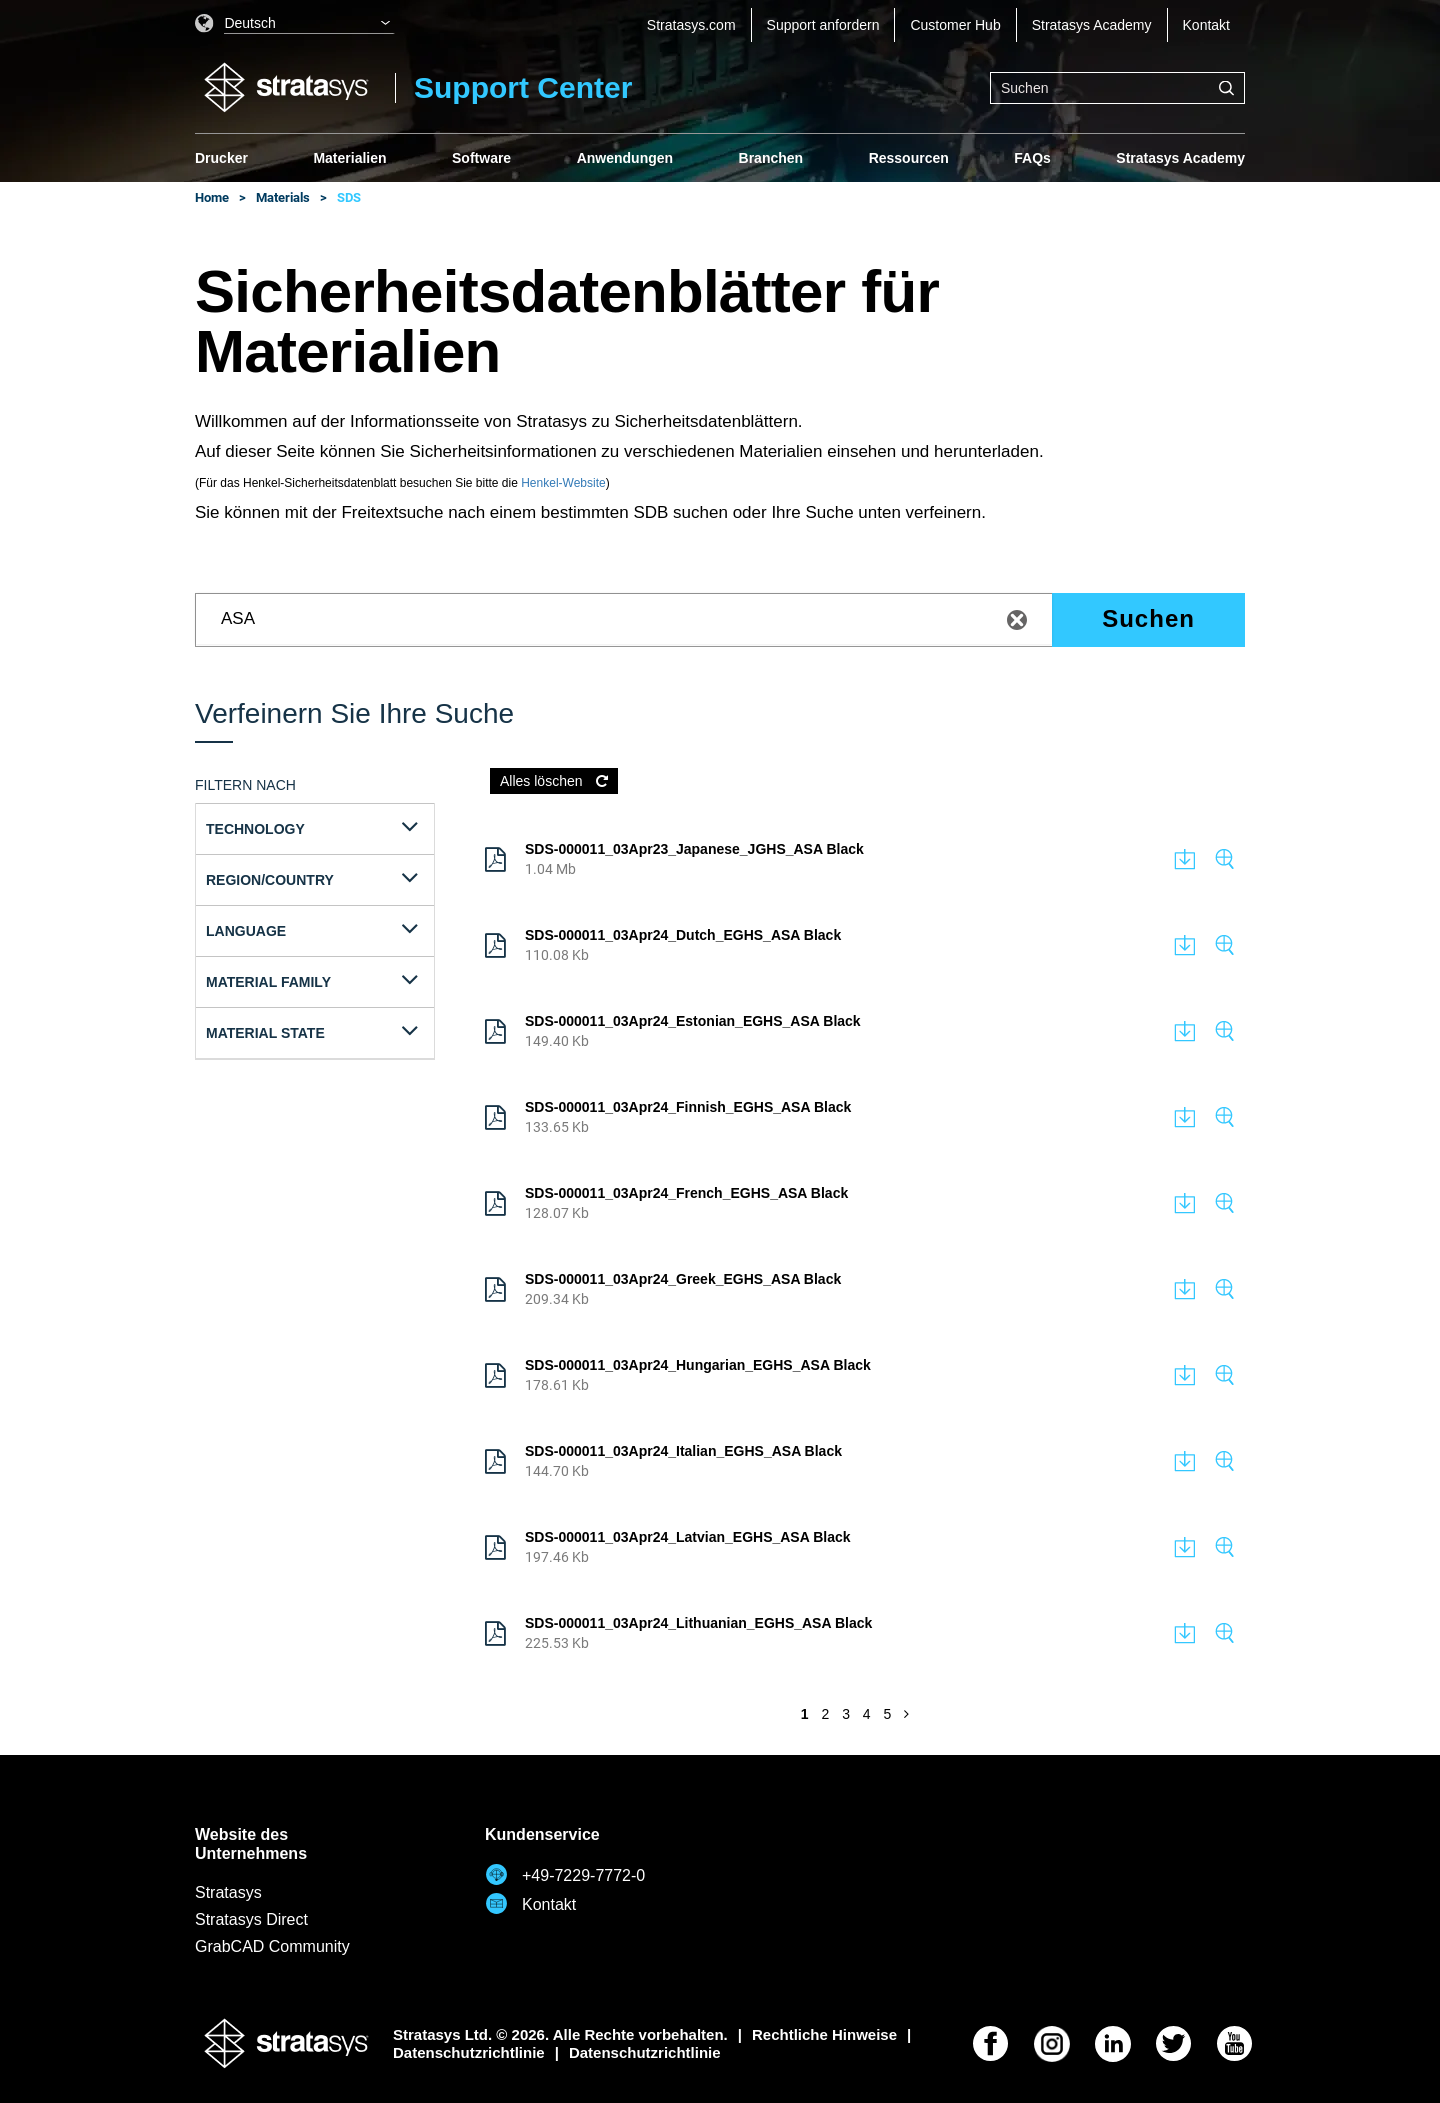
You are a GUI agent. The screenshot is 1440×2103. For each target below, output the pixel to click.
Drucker (221, 158)
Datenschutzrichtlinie (469, 2052)
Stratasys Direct (251, 1919)
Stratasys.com (691, 25)
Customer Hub (955, 25)
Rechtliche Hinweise (824, 2034)
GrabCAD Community (272, 1946)
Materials (283, 197)
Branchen (771, 158)
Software (481, 158)
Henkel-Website (563, 483)
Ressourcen (909, 158)
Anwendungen (625, 158)
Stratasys (228, 1892)
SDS (349, 197)
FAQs (1032, 158)
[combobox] (1117, 88)
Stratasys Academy (1092, 25)
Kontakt (1206, 25)
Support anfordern (823, 25)
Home (212, 197)
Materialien (349, 158)
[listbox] (295, 25)
